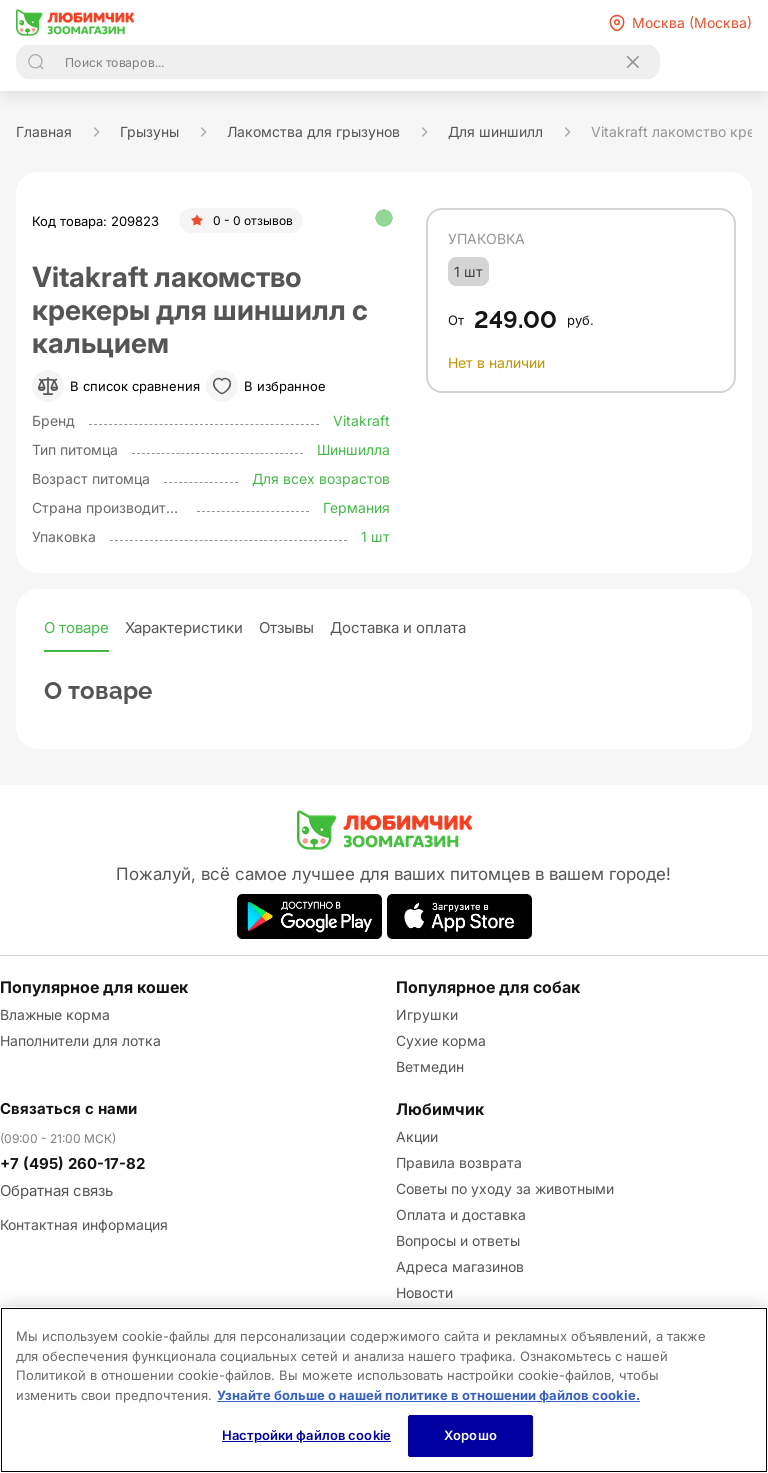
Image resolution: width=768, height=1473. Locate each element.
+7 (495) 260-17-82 (72, 1163)
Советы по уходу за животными (505, 1188)
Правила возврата (459, 1162)
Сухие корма (441, 1040)
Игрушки (427, 1014)
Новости (424, 1292)
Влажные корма (55, 1014)
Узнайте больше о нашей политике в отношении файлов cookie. (428, 1395)
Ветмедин (430, 1066)
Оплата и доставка (461, 1214)
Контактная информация (84, 1224)
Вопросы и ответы (458, 1240)
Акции (417, 1136)
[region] (384, 1390)
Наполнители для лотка (80, 1040)
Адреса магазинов (460, 1266)
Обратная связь (56, 1190)
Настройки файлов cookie (306, 1435)
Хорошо (470, 1435)
